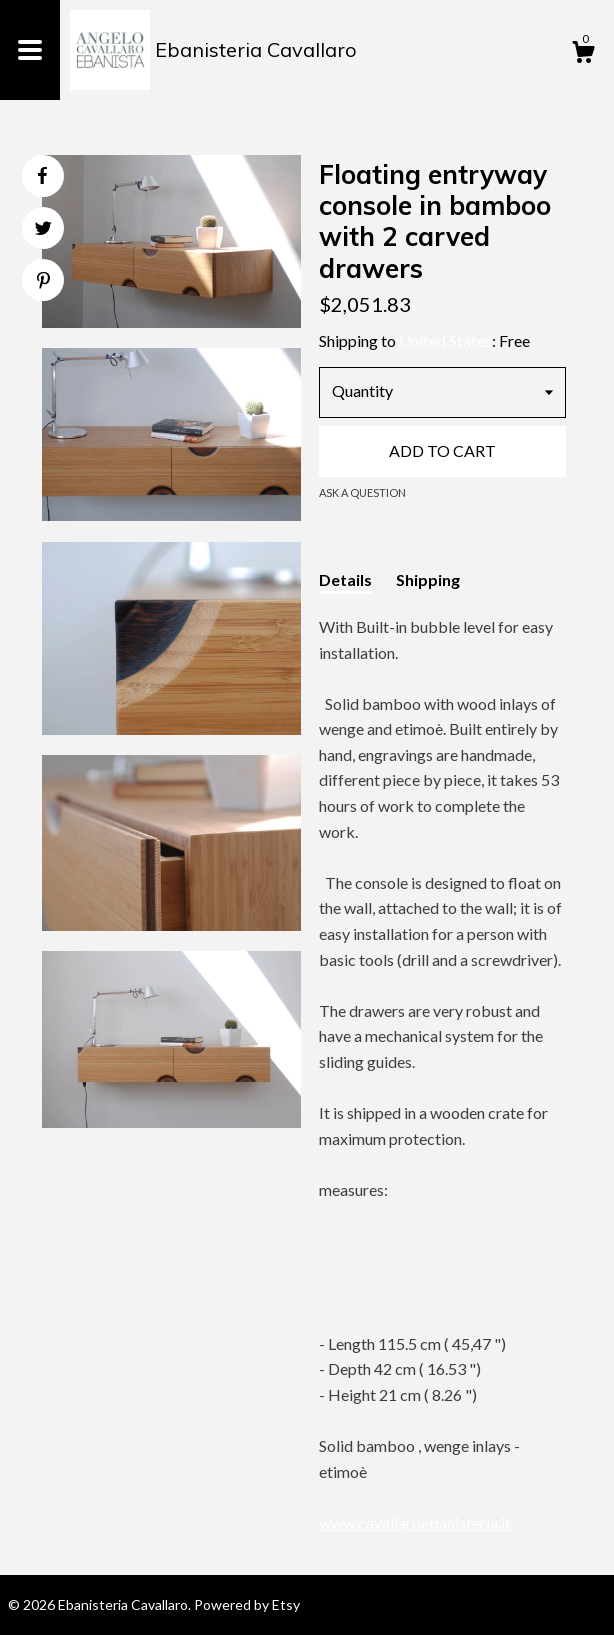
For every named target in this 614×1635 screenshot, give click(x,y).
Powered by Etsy (247, 1604)
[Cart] (583, 55)
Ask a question (362, 492)
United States (445, 340)
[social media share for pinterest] (43, 282)
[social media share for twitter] (43, 230)
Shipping (428, 579)
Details (345, 579)
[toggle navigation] (30, 50)
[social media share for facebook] (42, 176)
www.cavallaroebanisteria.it (415, 1522)
